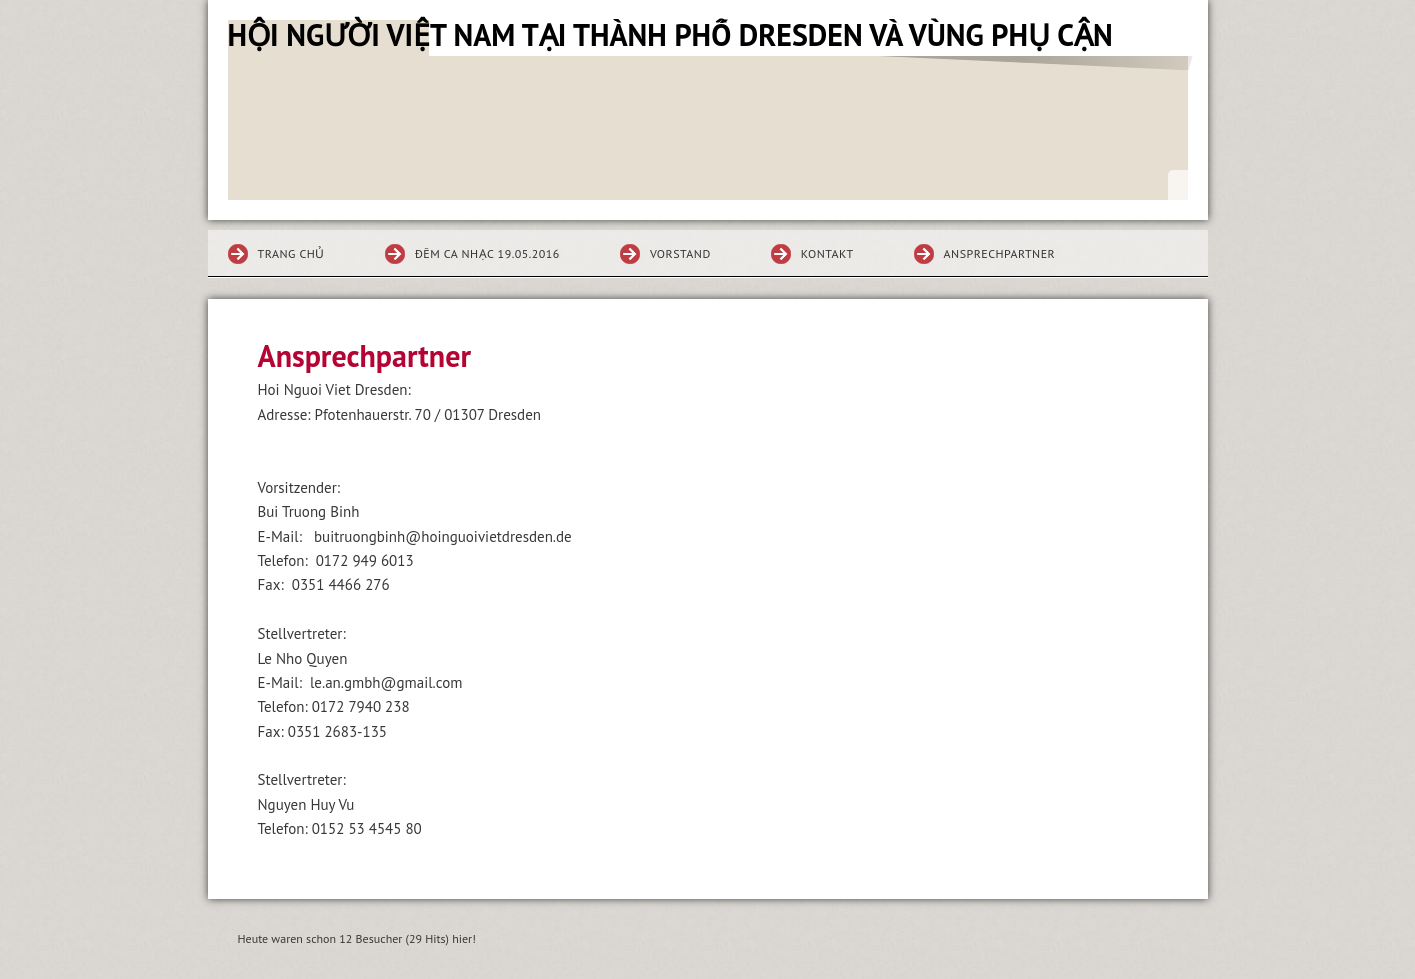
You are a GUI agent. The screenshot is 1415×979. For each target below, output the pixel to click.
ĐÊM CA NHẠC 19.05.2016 (487, 253)
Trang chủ (291, 253)
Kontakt (827, 253)
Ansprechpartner (1000, 253)
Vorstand (680, 253)
